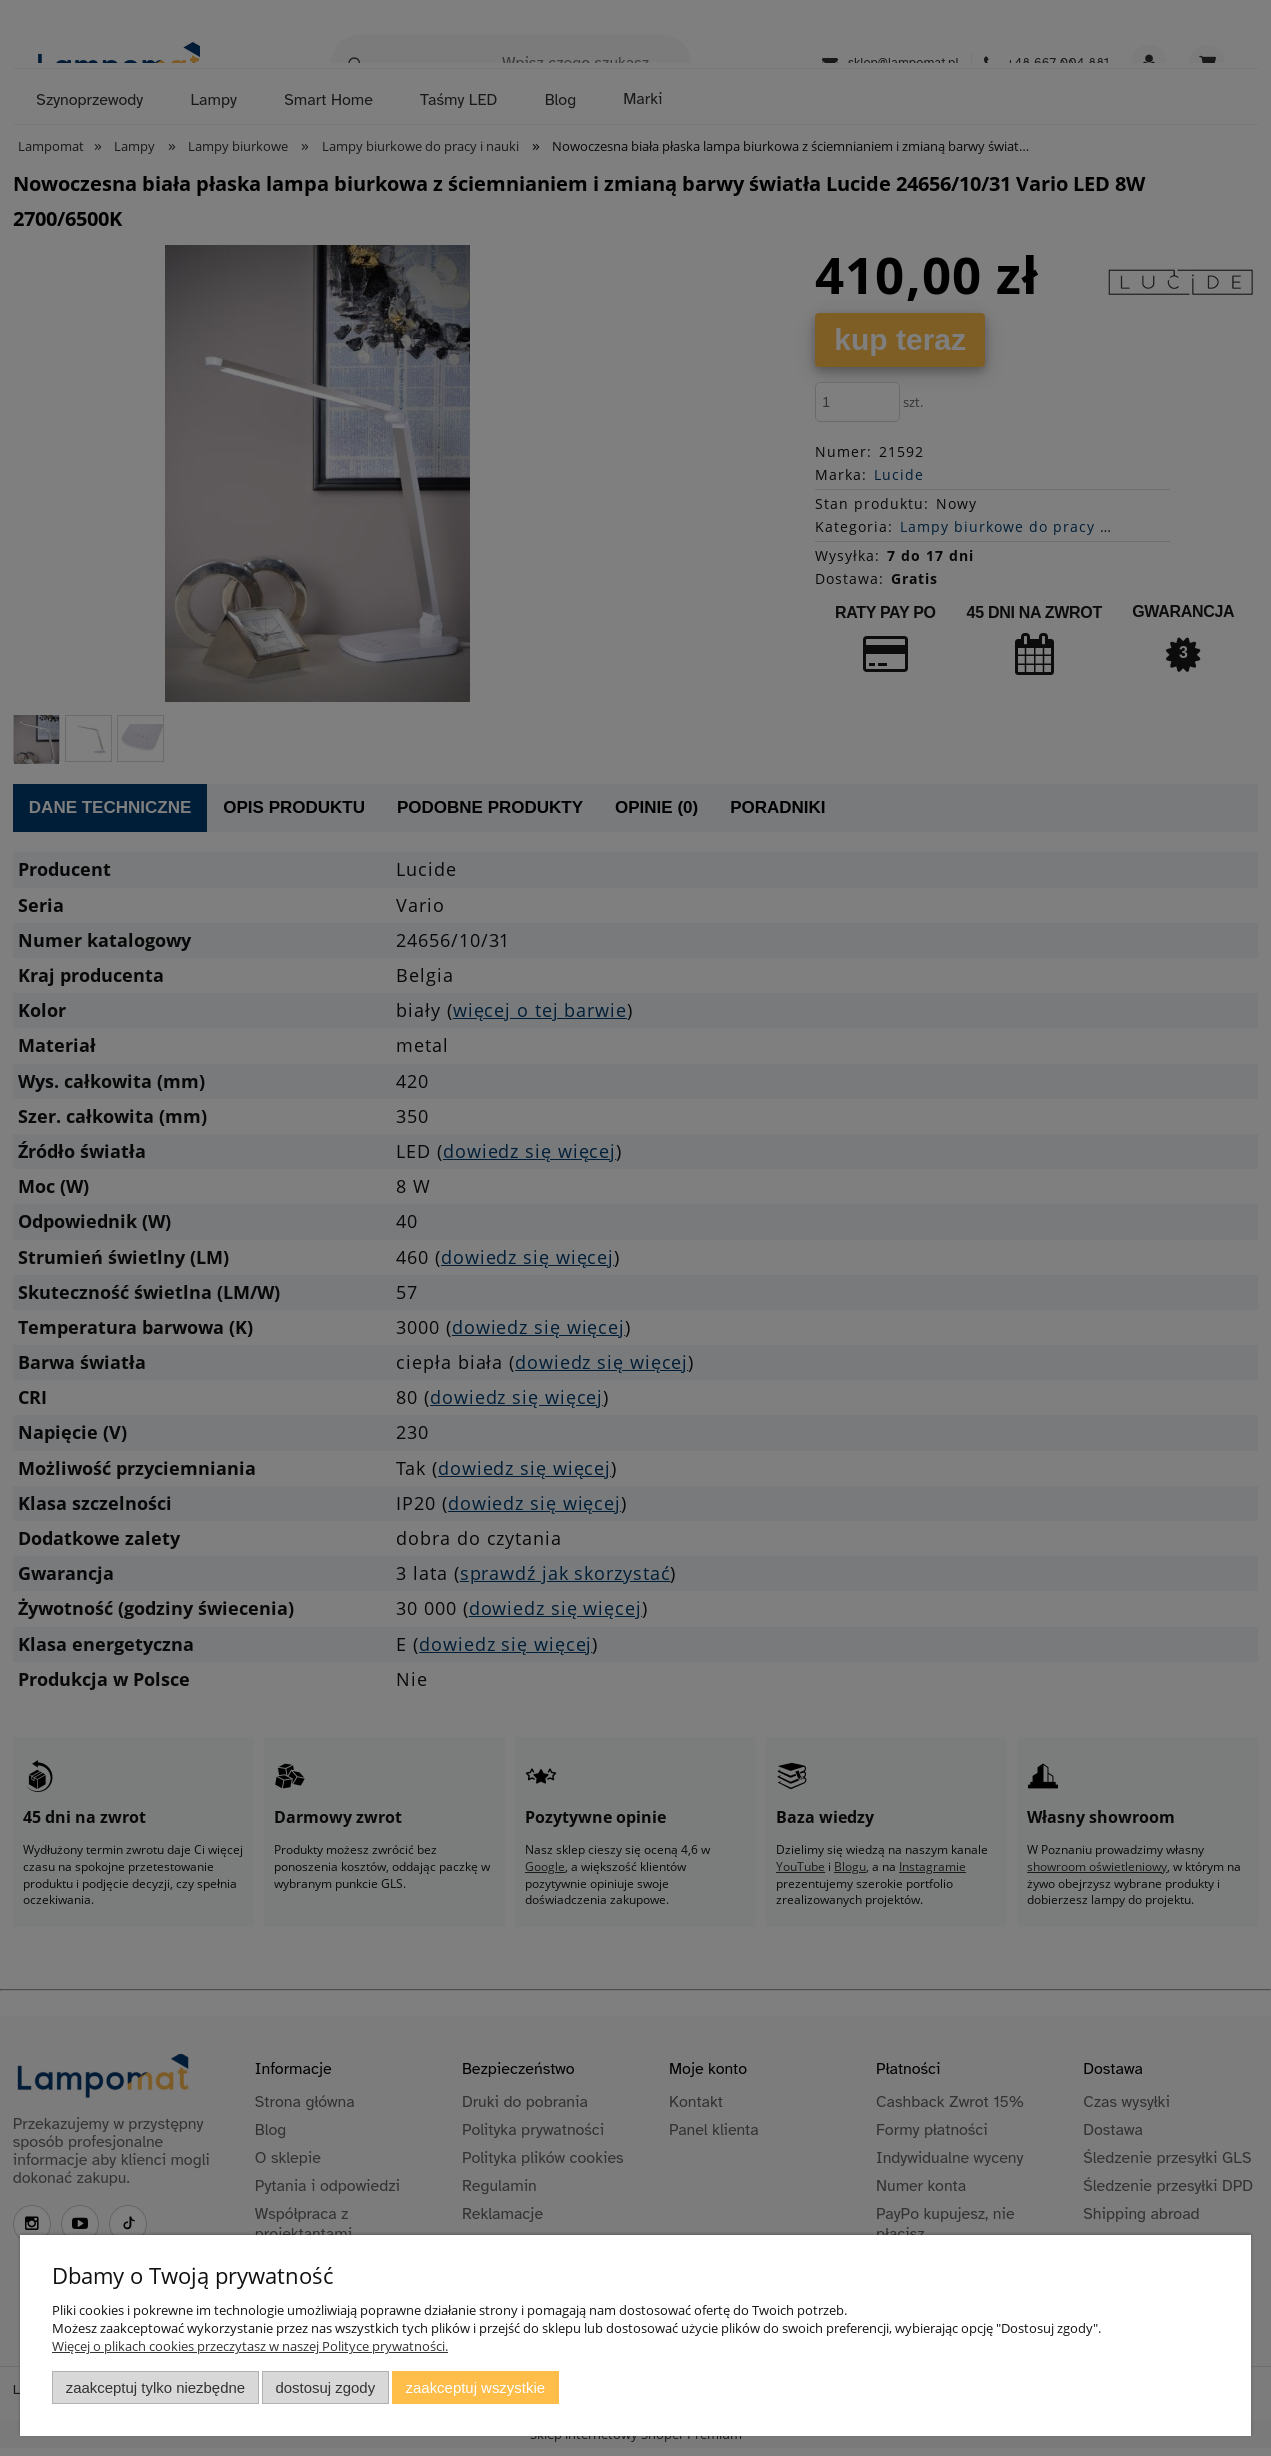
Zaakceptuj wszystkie (475, 2387)
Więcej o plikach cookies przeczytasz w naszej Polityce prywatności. (250, 2346)
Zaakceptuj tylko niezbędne (155, 2387)
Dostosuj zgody (325, 2387)
